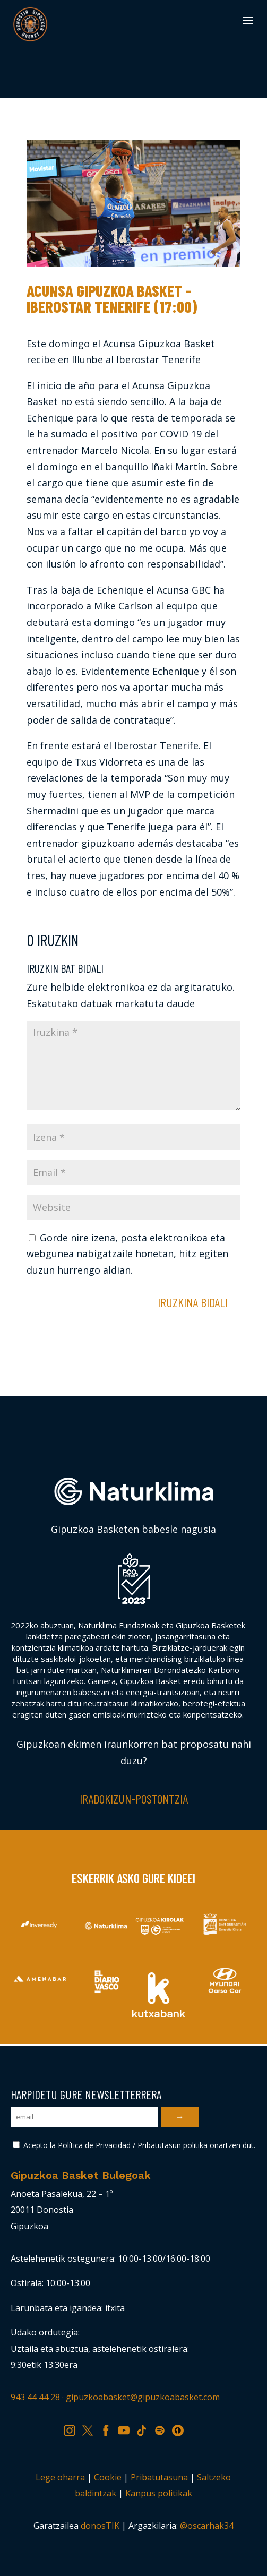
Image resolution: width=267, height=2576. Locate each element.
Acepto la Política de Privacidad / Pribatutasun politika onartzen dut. (134, 2145)
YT (127, 2429)
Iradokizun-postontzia (134, 1798)
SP (163, 2429)
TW (92, 2429)
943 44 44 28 (35, 2397)
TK (145, 2429)
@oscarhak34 (207, 2525)
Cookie (108, 2477)
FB (109, 2429)
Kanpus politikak (158, 2493)
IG (73, 2429)
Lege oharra (60, 2477)
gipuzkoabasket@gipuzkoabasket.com (143, 2397)
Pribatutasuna (159, 2477)
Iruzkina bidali (193, 1302)
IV (180, 2429)
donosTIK (100, 2525)
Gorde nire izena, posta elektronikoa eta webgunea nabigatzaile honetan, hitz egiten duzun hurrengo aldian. (127, 1253)
